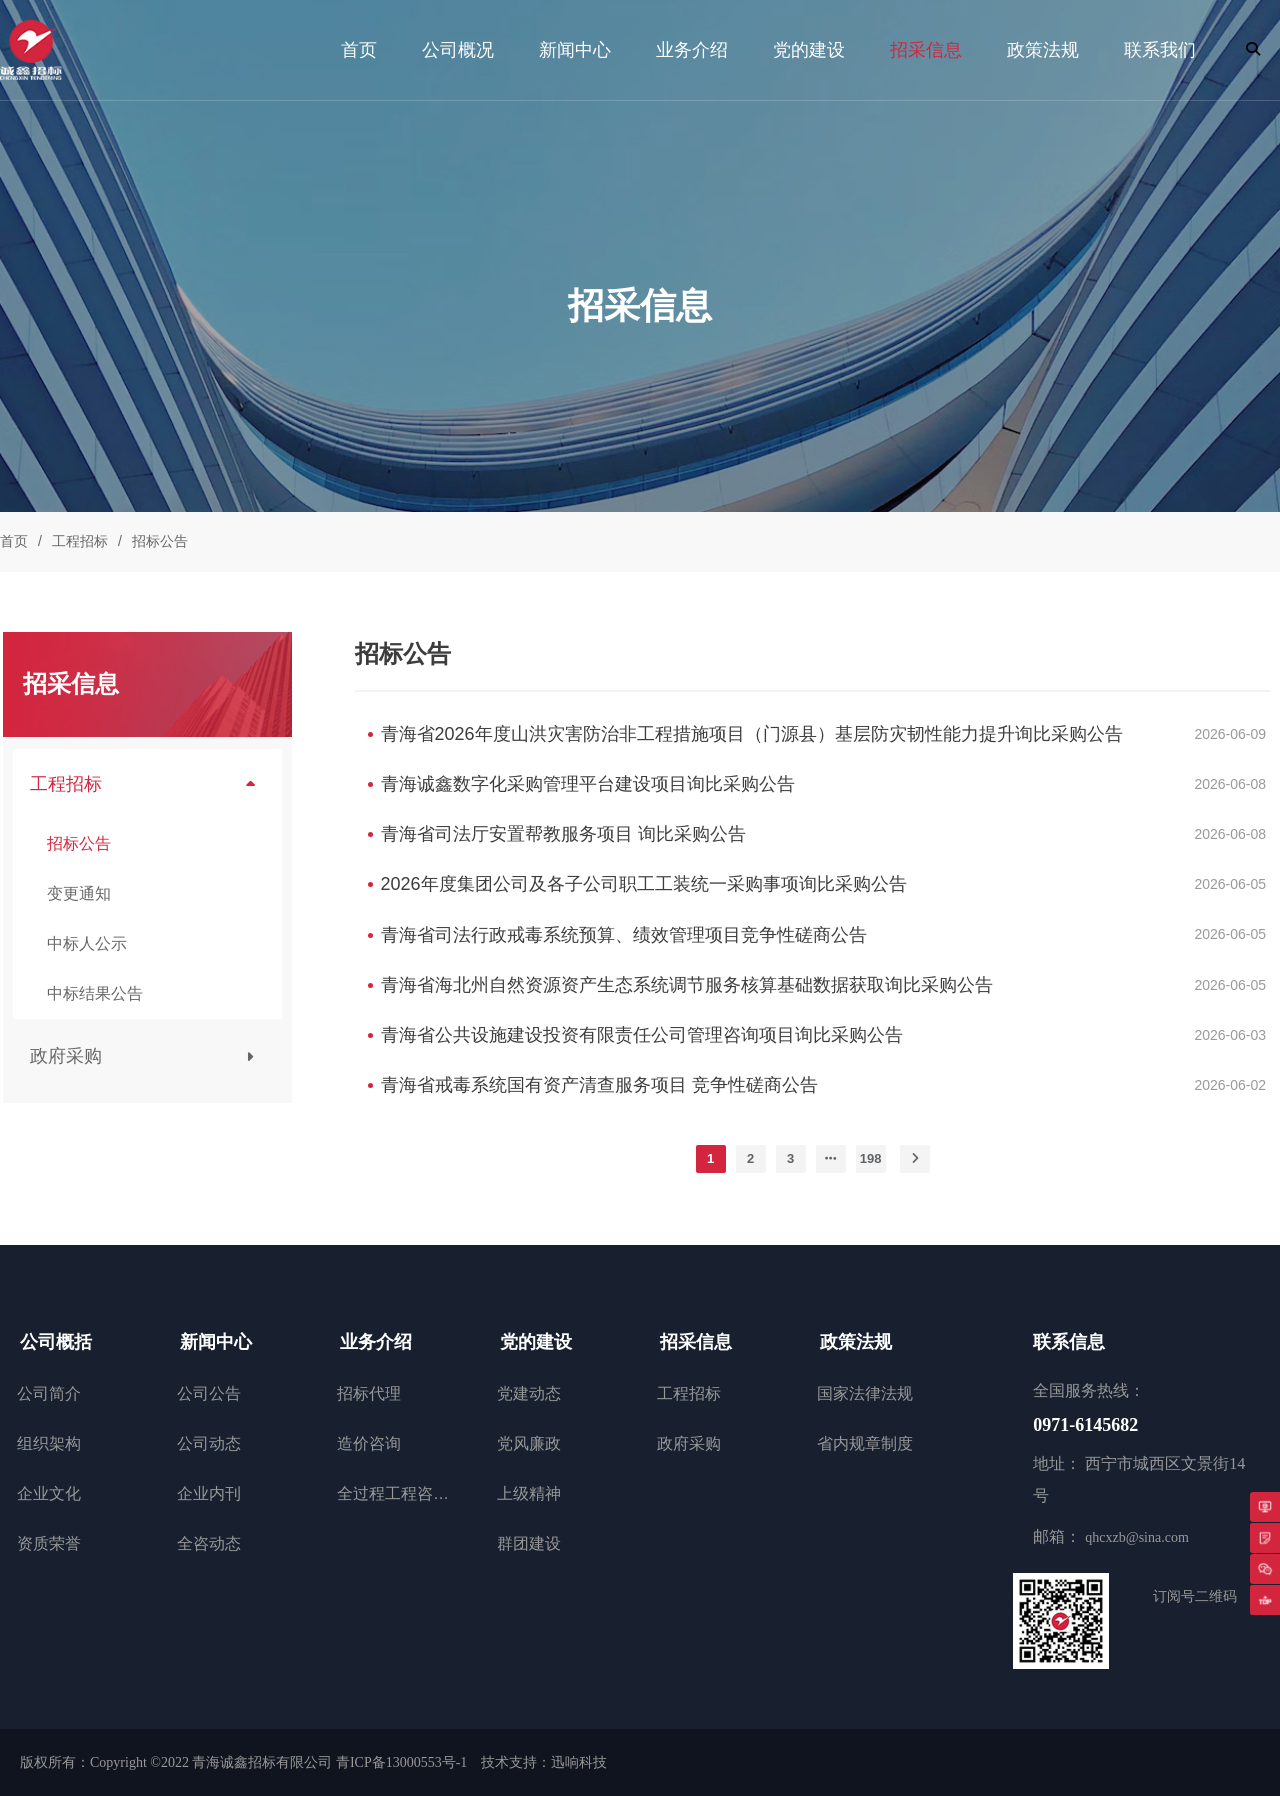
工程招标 (80, 541)
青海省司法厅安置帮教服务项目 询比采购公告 (563, 834)
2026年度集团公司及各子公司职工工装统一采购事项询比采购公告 (644, 884)
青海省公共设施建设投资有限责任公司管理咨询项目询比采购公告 (642, 1035)
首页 (14, 541)
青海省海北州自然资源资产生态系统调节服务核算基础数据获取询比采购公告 (687, 985)
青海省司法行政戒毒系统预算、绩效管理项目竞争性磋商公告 (624, 935)
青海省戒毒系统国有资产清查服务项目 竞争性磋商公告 (599, 1085)
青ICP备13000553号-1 (401, 1762)
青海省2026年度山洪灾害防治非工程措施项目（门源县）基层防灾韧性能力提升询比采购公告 (752, 734)
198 (871, 1158)
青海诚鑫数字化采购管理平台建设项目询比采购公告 (588, 784)
